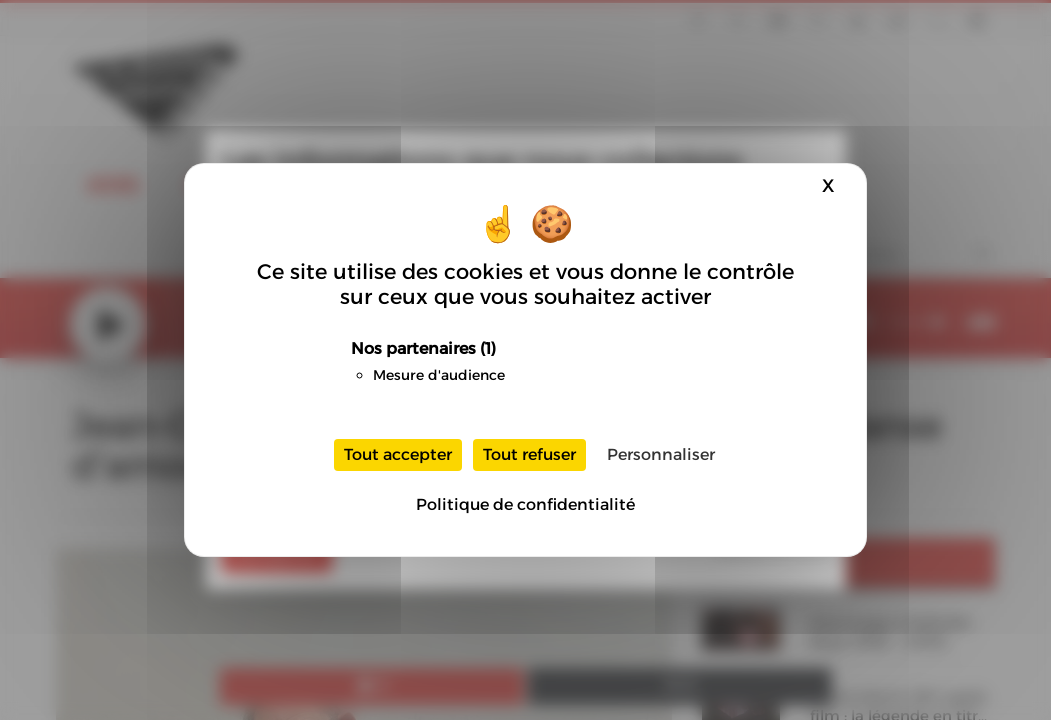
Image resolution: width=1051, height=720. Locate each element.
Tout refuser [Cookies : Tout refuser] (529, 454)
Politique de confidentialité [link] (525, 504)
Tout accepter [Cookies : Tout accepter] (398, 454)
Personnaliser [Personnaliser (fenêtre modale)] (661, 454)
